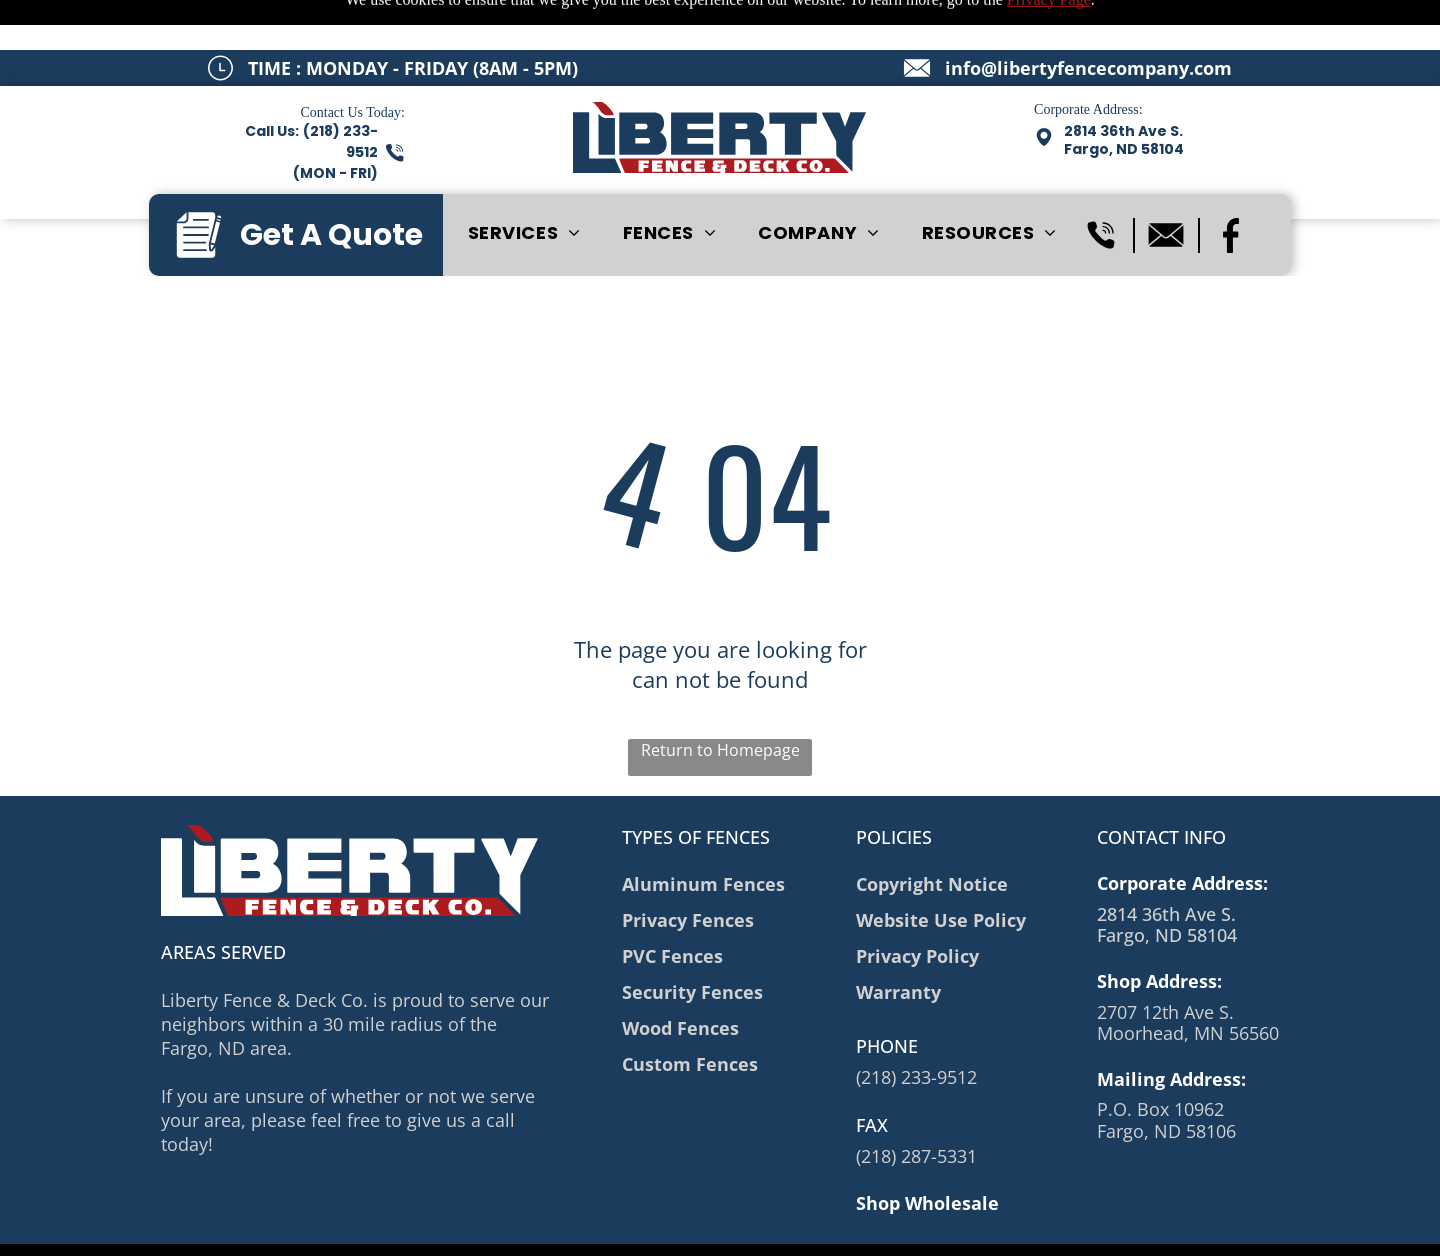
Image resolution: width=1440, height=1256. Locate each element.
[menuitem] (524, 183)
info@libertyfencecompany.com (1088, 18)
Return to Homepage (720, 700)
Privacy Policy (473, 1227)
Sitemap (395, 1227)
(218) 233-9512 (916, 1027)
